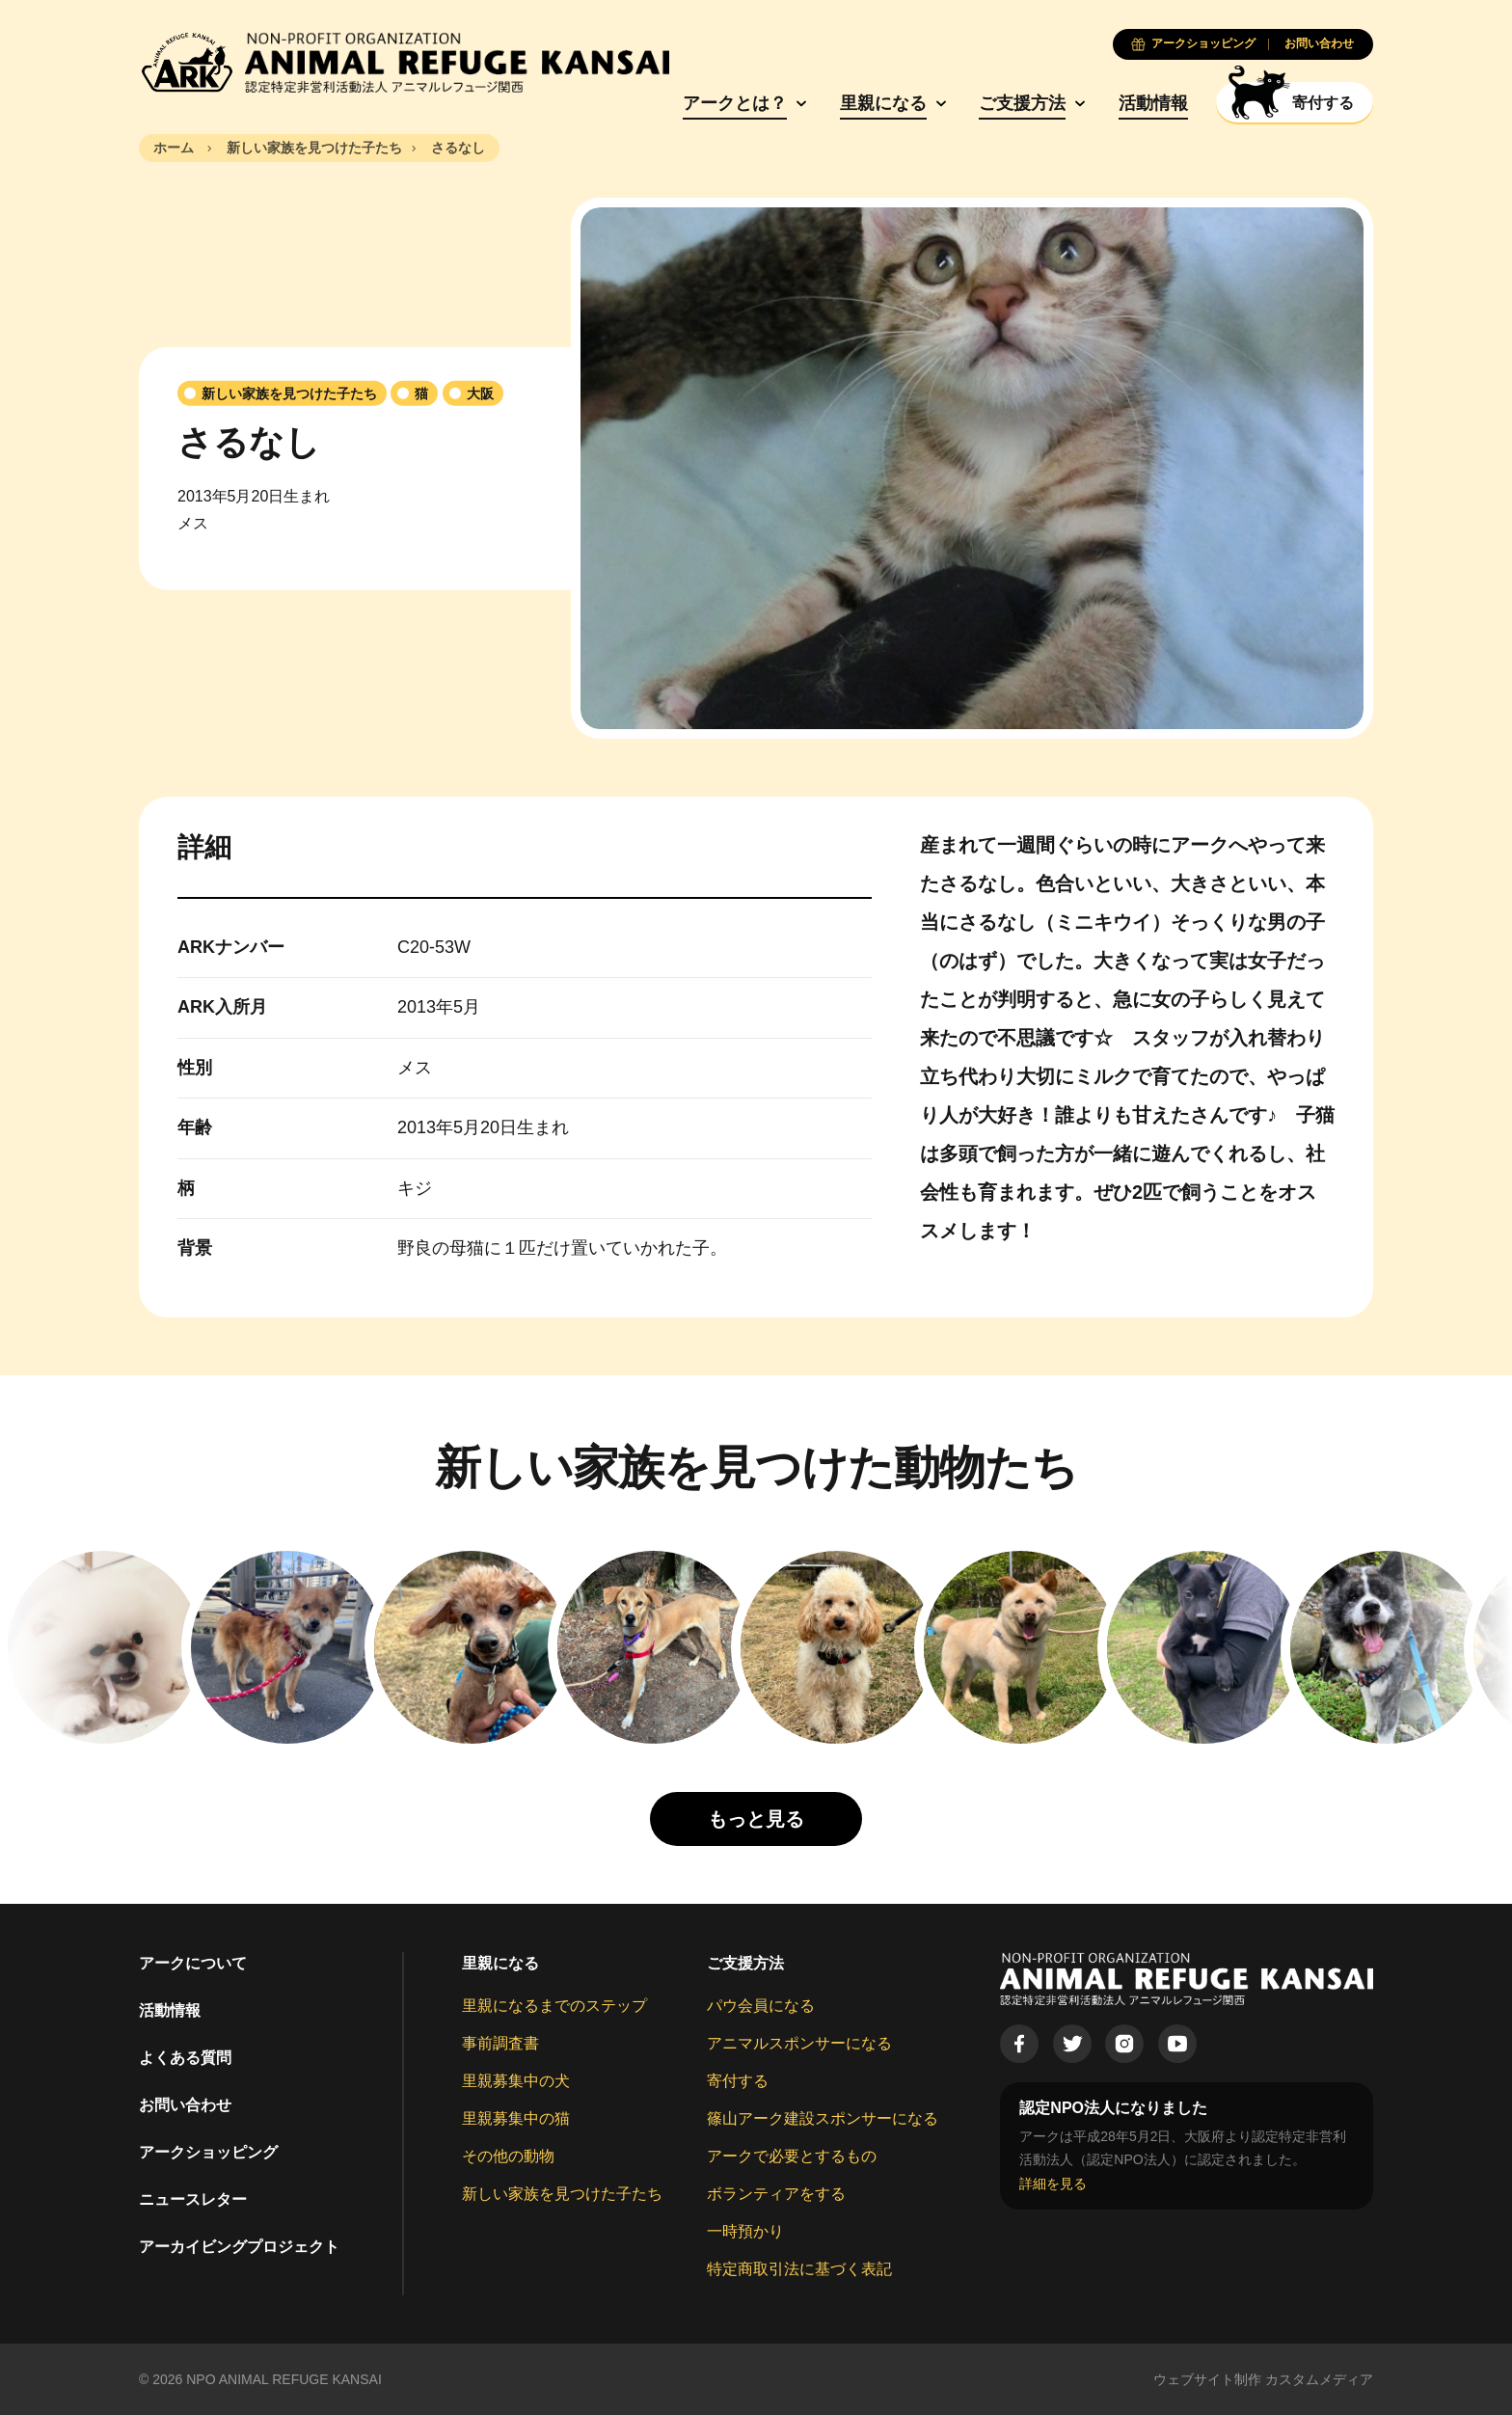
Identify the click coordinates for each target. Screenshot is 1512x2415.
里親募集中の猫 (516, 2118)
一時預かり (745, 2231)
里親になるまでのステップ (554, 2005)
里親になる (883, 103)
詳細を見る (1053, 2183)
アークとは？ (735, 103)
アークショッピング (208, 2152)
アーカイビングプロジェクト (239, 2247)
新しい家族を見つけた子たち (562, 2193)
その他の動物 (508, 2156)
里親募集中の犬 (516, 2081)
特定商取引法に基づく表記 (799, 2269)
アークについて (193, 1963)
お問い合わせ (185, 2105)
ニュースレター (193, 2199)
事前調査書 (500, 2043)
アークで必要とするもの (792, 2156)
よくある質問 (185, 2057)
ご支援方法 (1022, 103)
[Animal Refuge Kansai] (404, 62)
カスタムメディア (1319, 2379)
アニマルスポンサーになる (799, 2043)
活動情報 (1153, 103)
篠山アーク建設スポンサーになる (822, 2118)
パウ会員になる (761, 2005)
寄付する (738, 2081)
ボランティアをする (776, 2193)
